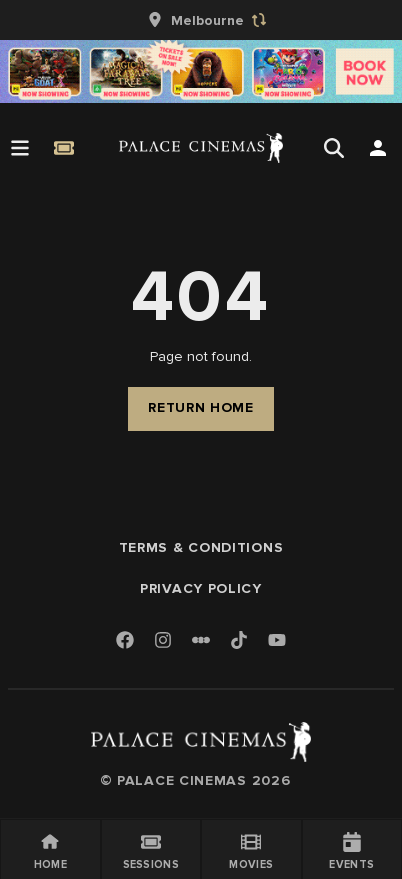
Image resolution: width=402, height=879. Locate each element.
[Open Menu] (20, 148)
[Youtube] (277, 641)
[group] (201, 20)
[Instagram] (163, 641)
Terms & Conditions (201, 547)
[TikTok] (239, 640)
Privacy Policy (201, 588)
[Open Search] (334, 148)
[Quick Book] (64, 148)
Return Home (201, 407)
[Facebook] (125, 641)
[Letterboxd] (201, 640)
